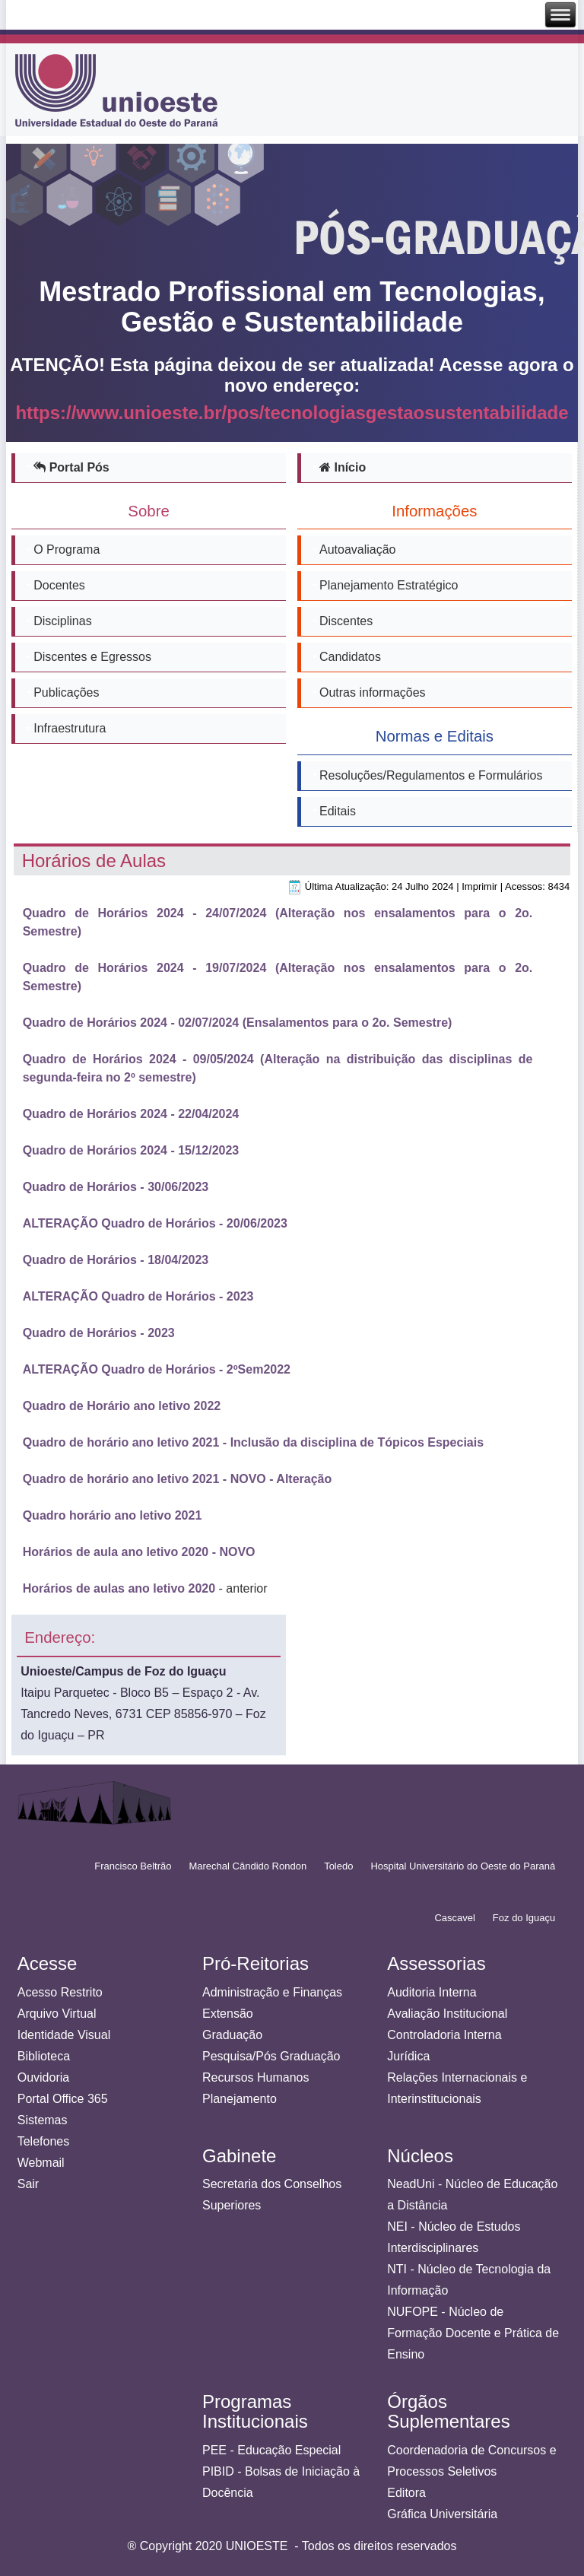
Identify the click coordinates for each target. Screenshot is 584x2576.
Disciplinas (62, 621)
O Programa (66, 549)
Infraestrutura (69, 728)
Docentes (59, 585)
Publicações (66, 692)
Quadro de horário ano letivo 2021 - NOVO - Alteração (177, 1478)
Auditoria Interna (431, 1992)
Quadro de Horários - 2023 (99, 1332)
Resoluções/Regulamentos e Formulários (430, 775)
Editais (337, 811)
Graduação (232, 2034)
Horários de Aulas (94, 860)
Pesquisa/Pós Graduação (271, 2056)
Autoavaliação (357, 549)
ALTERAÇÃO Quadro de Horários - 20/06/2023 (155, 1223)
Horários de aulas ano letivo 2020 (119, 1588)
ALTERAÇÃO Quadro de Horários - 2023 (138, 1296)
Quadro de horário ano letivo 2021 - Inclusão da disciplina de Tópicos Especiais (253, 1442)
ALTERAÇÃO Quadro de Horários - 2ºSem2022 (156, 1369)
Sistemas (42, 2120)
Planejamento (239, 2098)
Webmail (41, 2162)
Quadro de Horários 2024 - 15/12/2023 (131, 1150)
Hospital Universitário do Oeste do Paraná (462, 1866)
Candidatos (350, 656)
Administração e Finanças (272, 1992)
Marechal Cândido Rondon (247, 1866)
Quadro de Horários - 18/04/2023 (116, 1259)
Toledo (338, 1866)
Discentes (346, 621)
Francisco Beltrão (132, 1866)
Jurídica (408, 2056)
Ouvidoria (43, 2077)
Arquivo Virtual (57, 2013)
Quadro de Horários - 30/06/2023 (116, 1186)
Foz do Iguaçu (524, 1917)
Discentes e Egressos (92, 656)
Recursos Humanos (255, 2077)
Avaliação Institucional (447, 2013)
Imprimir (479, 886)
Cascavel (454, 1917)
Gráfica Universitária (442, 2514)
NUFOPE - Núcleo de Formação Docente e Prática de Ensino (473, 2333)
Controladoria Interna (444, 2034)
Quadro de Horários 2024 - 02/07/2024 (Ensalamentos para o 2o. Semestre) (237, 1022)
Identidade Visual (63, 2034)
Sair (28, 2183)
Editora (406, 2492)
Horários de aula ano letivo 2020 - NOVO (139, 1551)
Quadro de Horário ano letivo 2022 (122, 1405)
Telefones (43, 2141)
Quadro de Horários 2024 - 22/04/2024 (131, 1113)
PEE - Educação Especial (271, 2450)
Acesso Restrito (60, 1992)
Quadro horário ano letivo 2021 (112, 1515)
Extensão (227, 2013)
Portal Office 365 (62, 2098)
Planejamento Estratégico (388, 585)
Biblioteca (43, 2056)
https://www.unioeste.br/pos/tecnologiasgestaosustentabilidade (291, 413)
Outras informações (372, 692)
